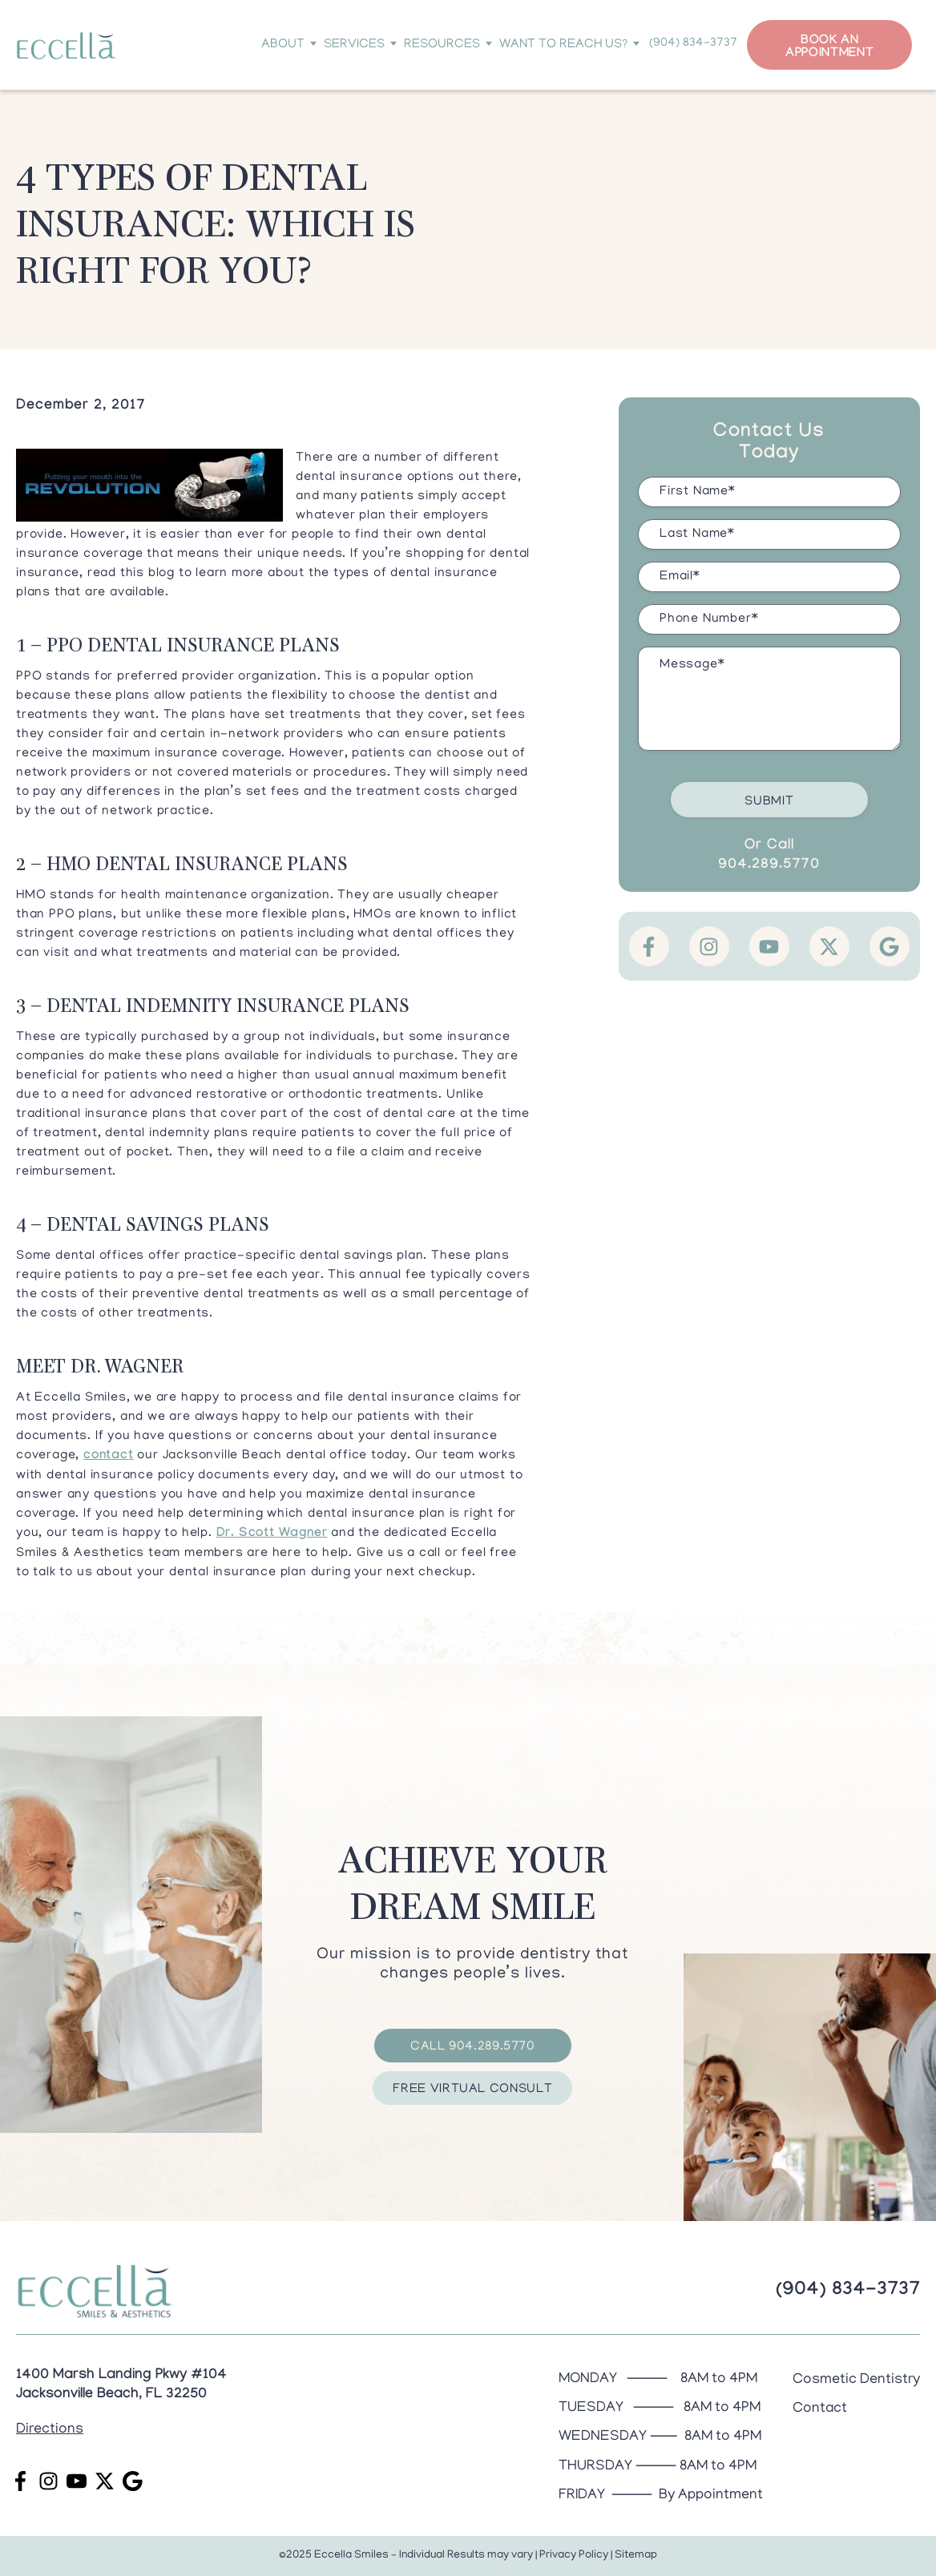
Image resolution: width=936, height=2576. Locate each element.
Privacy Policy (573, 2556)
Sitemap (636, 2556)
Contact (820, 2409)
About (287, 45)
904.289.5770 (769, 865)
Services (358, 45)
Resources (446, 45)
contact (108, 1456)
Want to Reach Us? (567, 45)
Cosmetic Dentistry (856, 2380)
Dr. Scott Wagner (272, 1534)
